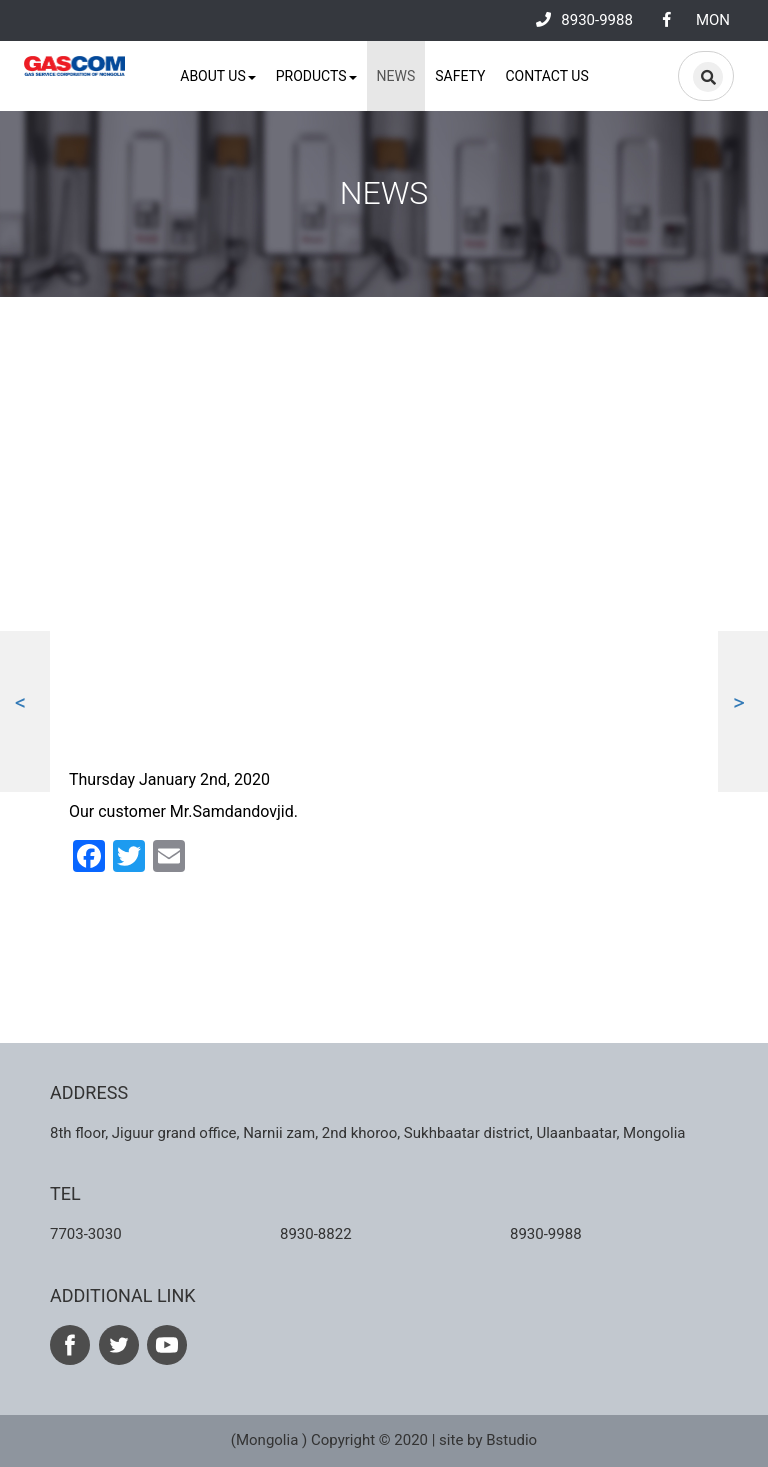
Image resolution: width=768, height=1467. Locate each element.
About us (218, 76)
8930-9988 (584, 20)
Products (316, 76)
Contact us (546, 76)
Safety (460, 76)
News (396, 76)
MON (713, 20)
